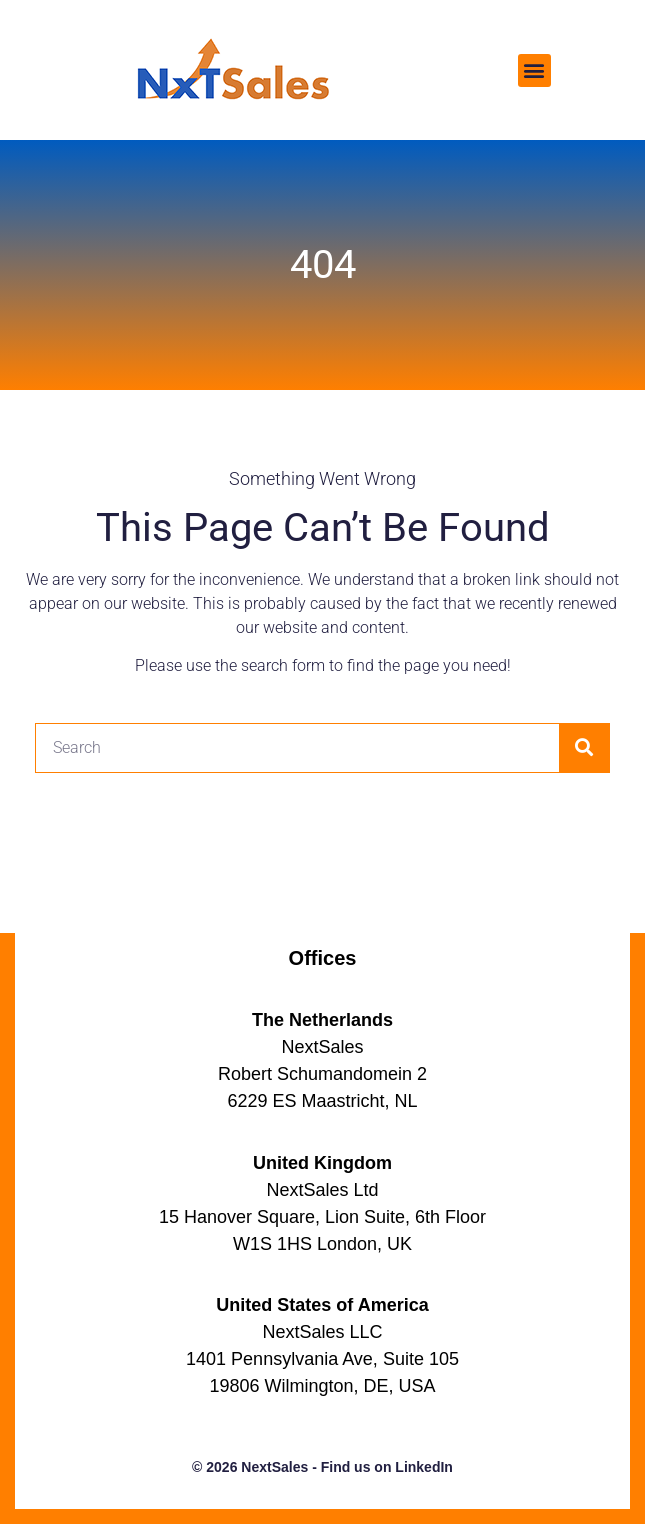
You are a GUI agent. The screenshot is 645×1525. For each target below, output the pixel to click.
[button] (534, 70)
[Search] (584, 748)
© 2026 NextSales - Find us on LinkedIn (322, 1467)
